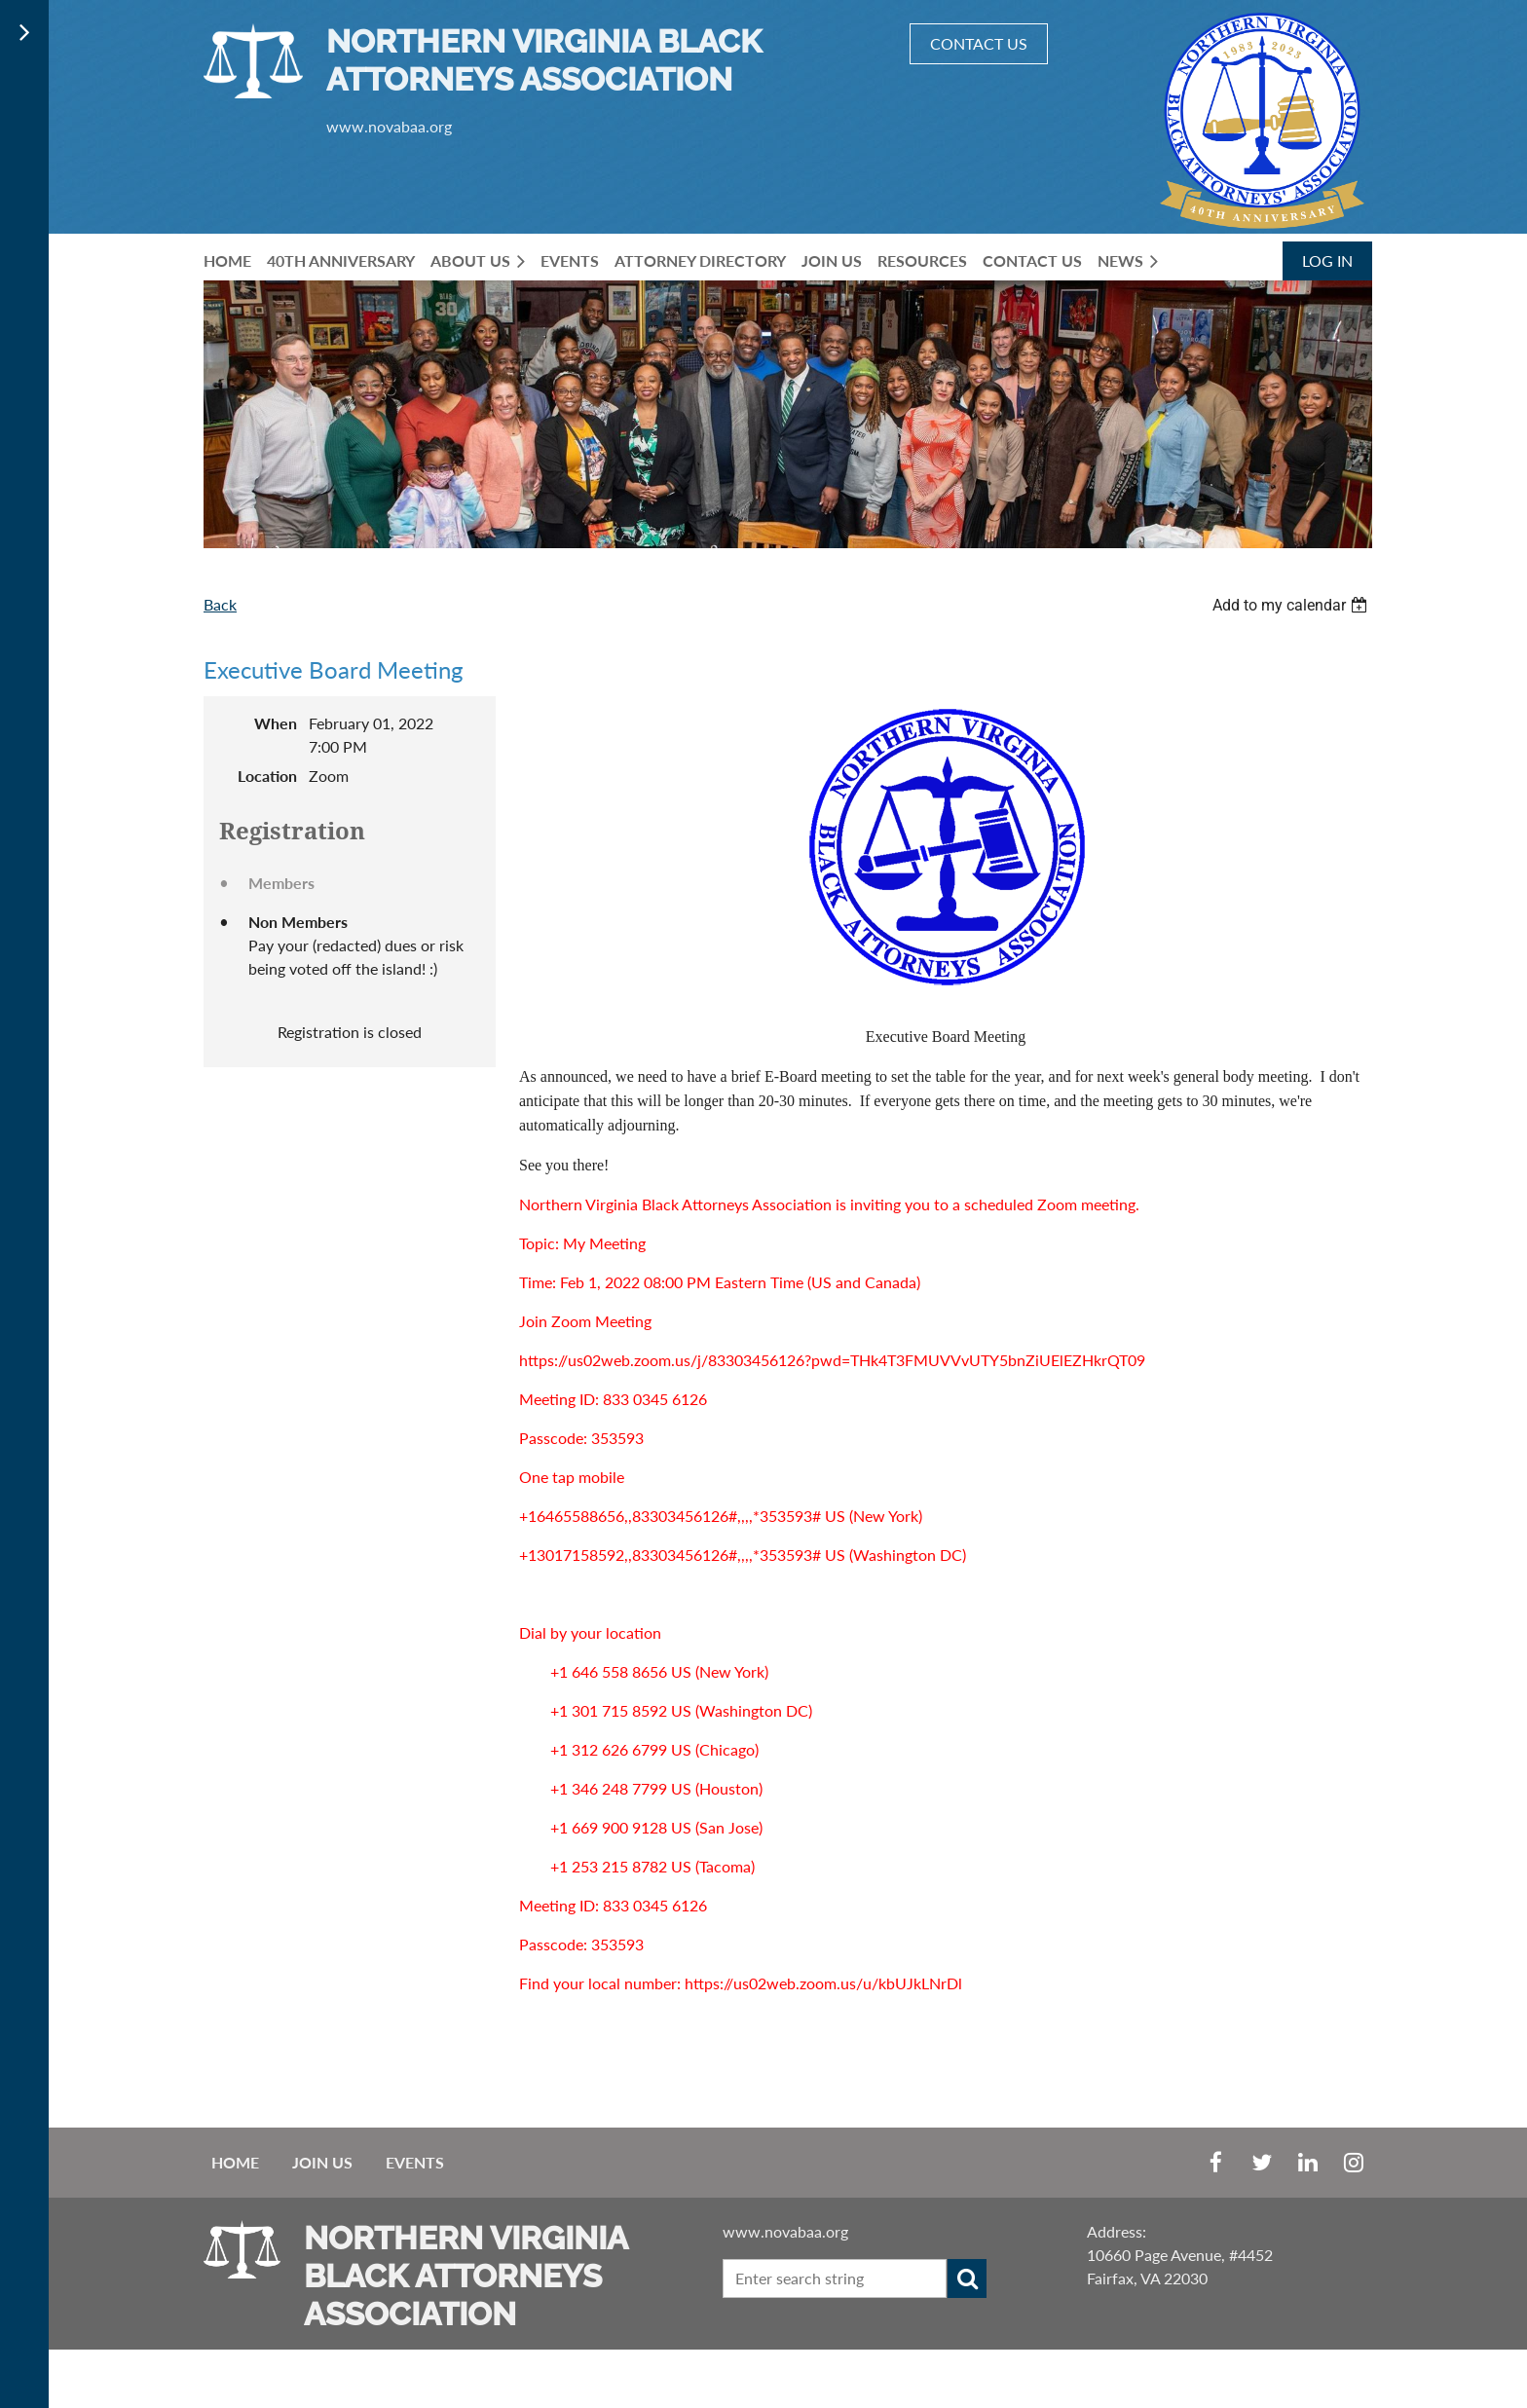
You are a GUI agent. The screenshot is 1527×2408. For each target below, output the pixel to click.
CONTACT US (978, 43)
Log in (1327, 260)
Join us (322, 2162)
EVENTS (415, 2162)
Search (967, 2278)
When (275, 723)
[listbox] (1292, 605)
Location (267, 775)
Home (235, 2162)
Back (220, 604)
